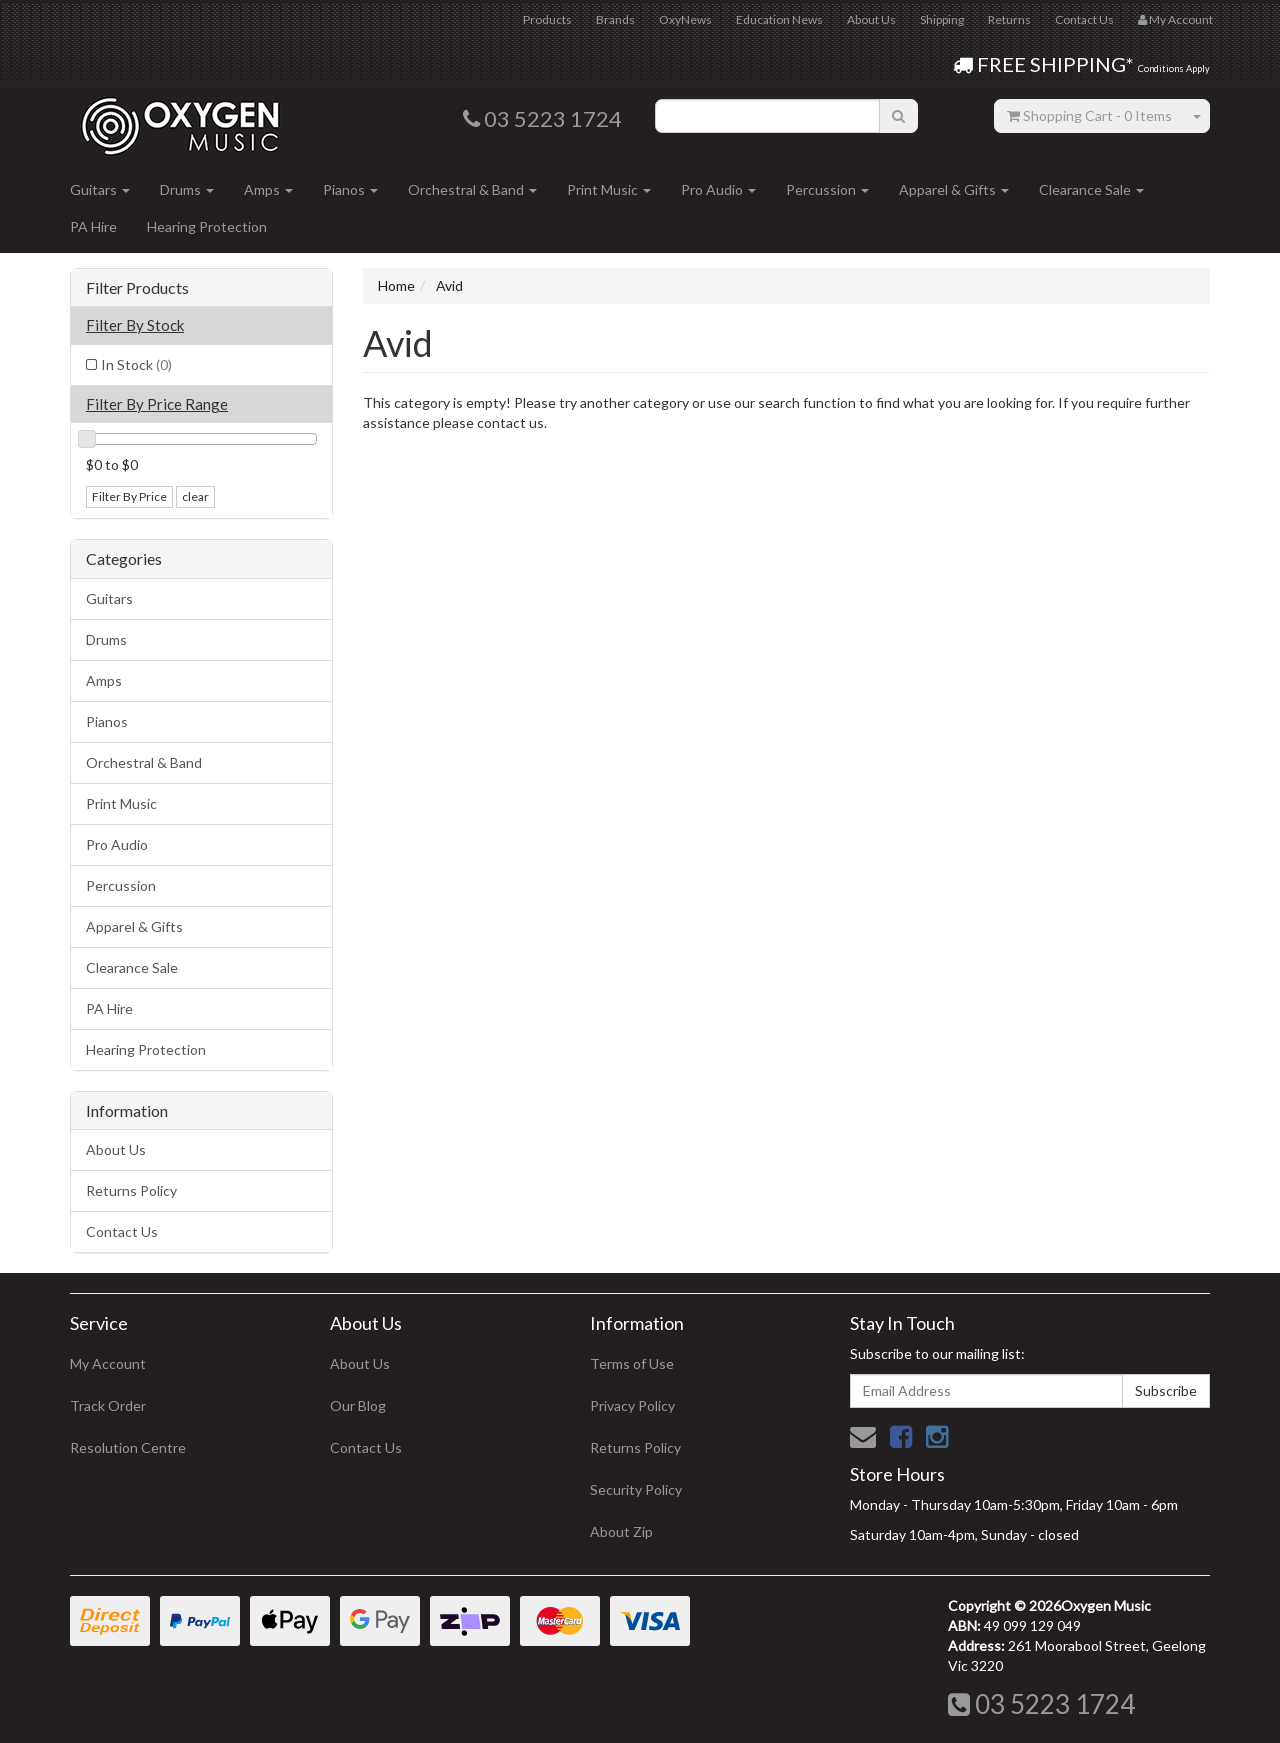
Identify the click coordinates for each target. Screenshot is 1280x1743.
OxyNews (685, 19)
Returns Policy (131, 1190)
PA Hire (93, 226)
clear (195, 496)
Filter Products (137, 288)
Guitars (100, 189)
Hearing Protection (207, 226)
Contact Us (1084, 19)
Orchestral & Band (472, 189)
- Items (1089, 115)
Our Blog (358, 1405)
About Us (871, 19)
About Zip (621, 1531)
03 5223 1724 (1041, 1704)
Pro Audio (718, 189)
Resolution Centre (128, 1447)
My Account (108, 1363)
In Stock (136, 364)
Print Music (609, 189)
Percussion (827, 189)
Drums (187, 189)
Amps (268, 189)
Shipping (942, 19)
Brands (615, 19)
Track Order (108, 1405)
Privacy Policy (632, 1405)
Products (547, 19)
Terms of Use (632, 1363)
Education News (779, 19)
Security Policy (636, 1489)
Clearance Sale (1091, 189)
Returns (1009, 19)
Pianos (350, 189)
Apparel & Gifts (954, 189)
